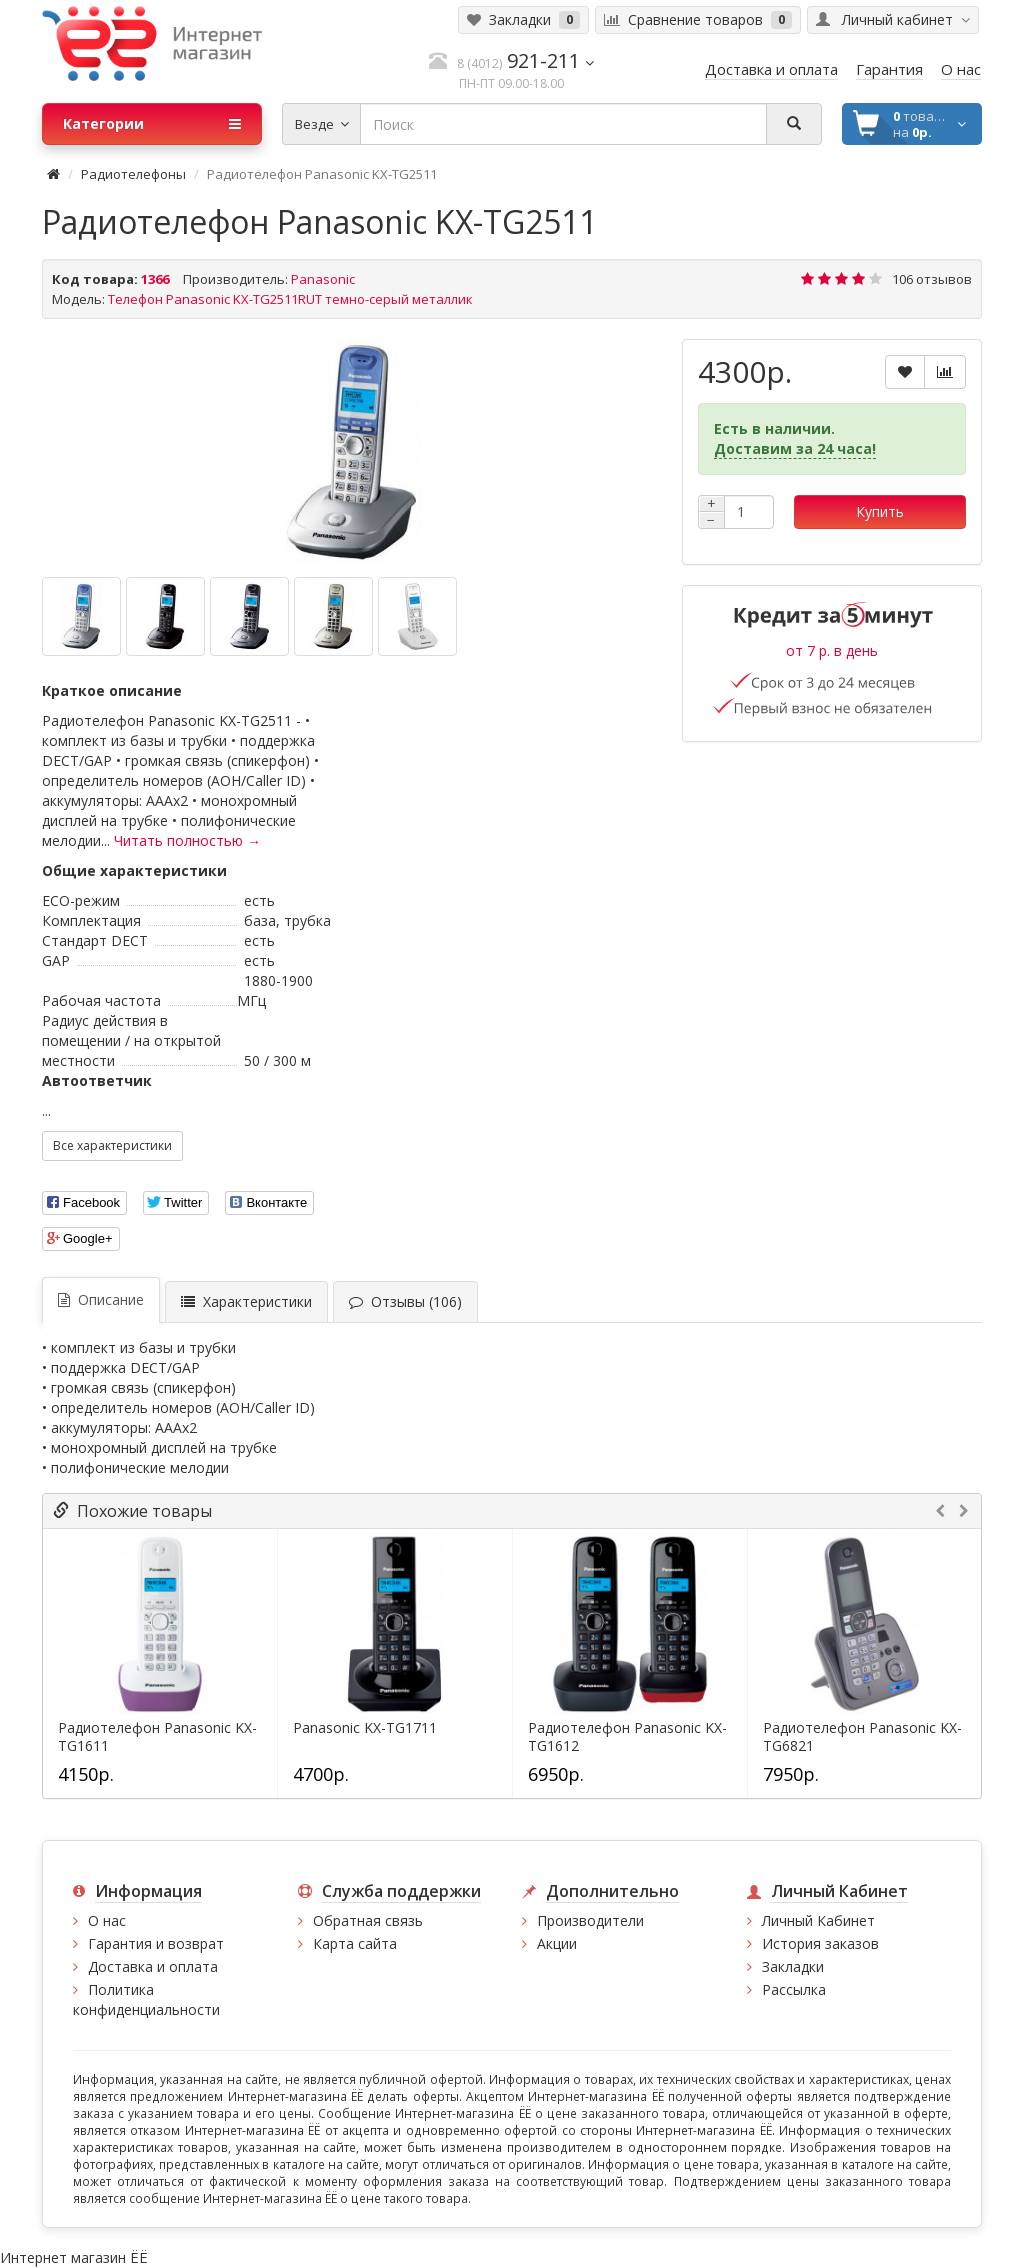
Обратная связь (368, 1920)
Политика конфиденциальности (146, 1999)
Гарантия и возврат (156, 1943)
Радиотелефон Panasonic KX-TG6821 (862, 1737)
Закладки (793, 1966)
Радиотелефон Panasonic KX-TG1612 (627, 1737)
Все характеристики (112, 1145)
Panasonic (323, 279)
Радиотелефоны (133, 174)
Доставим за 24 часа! (795, 448)
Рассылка (794, 1989)
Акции (557, 1943)
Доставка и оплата (153, 1966)
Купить (880, 511)
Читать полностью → (187, 840)
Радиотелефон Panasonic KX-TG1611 (157, 1737)
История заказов (820, 1943)
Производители (590, 1920)
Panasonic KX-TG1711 (365, 1728)
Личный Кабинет (818, 1920)
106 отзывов (932, 279)
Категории (152, 124)
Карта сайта (355, 1943)
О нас (107, 1920)
